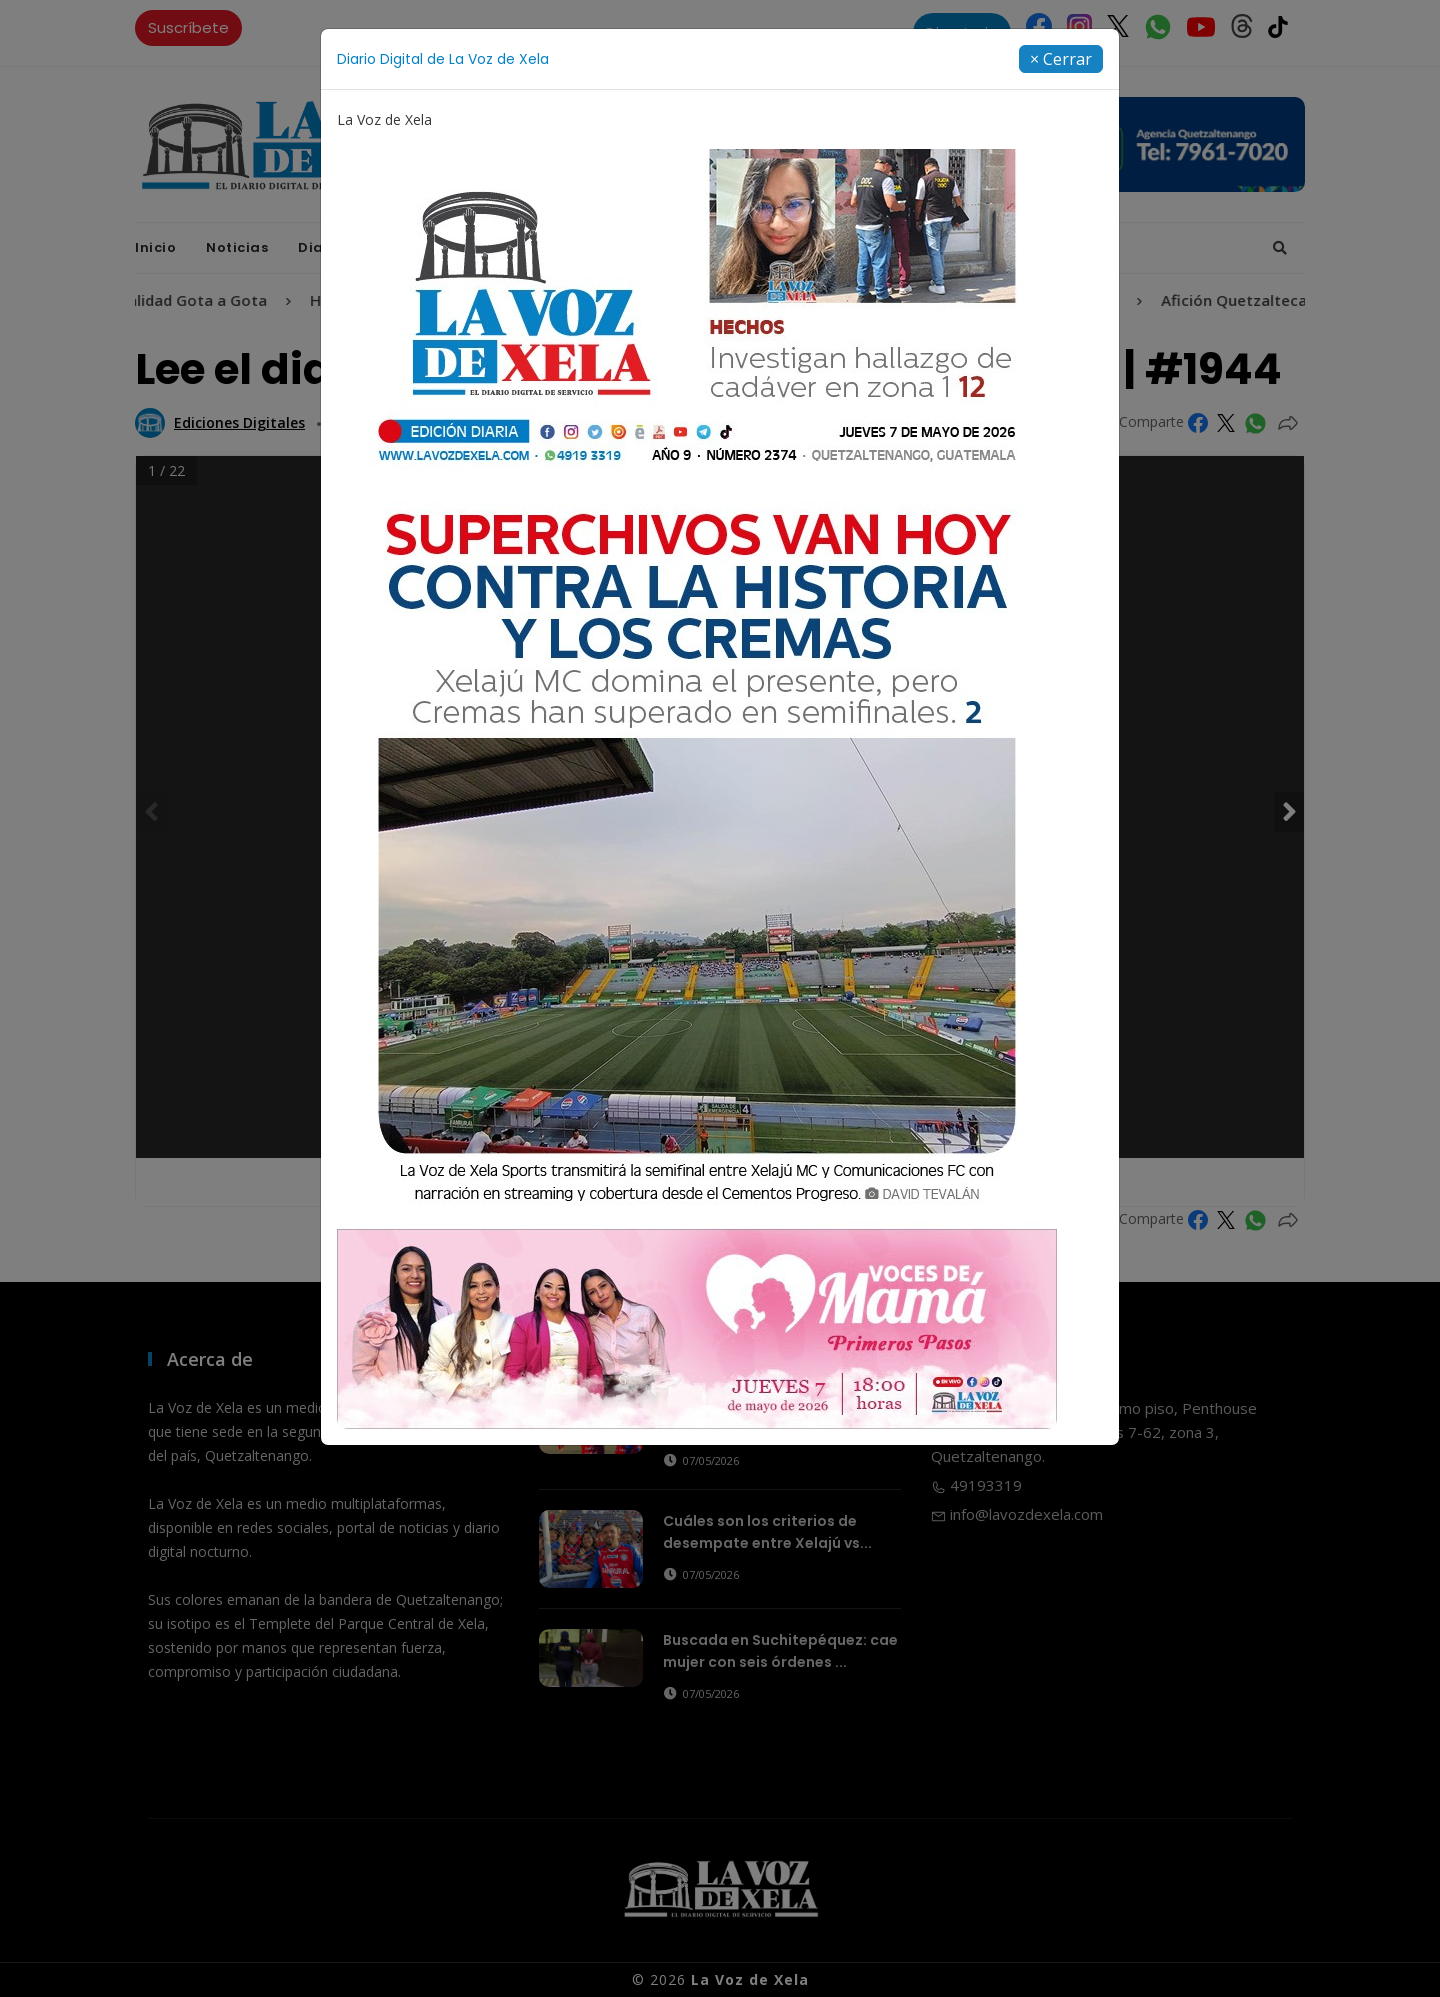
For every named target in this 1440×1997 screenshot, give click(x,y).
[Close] (1061, 59)
